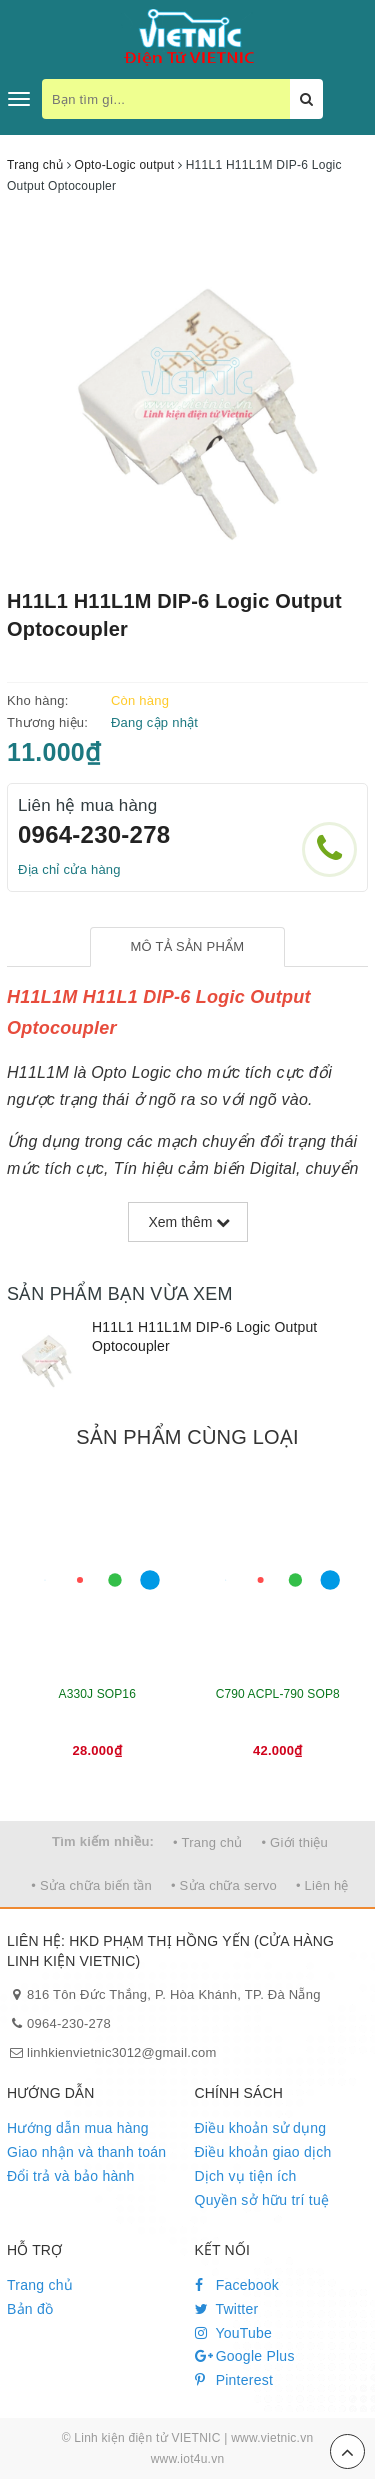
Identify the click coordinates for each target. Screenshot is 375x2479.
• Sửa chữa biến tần (91, 1885)
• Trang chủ (208, 1842)
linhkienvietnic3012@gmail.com (122, 2052)
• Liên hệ (322, 1885)
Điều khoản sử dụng (261, 2128)
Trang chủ (40, 2285)
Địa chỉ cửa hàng (69, 869)
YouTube (234, 2333)
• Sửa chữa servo (224, 1885)
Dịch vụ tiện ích (246, 2176)
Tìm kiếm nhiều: (103, 1841)
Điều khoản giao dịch (263, 2152)
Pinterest (234, 2380)
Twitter (227, 2309)
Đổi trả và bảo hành (71, 2176)
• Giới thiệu (294, 1842)
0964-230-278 (94, 834)
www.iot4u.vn (188, 2459)
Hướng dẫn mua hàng (78, 2128)
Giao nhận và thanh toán (86, 2152)
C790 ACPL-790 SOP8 (278, 1694)
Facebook (237, 2285)
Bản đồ (30, 2309)
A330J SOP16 (97, 1694)
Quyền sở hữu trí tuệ (262, 2200)
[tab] (187, 947)
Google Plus (245, 2356)
